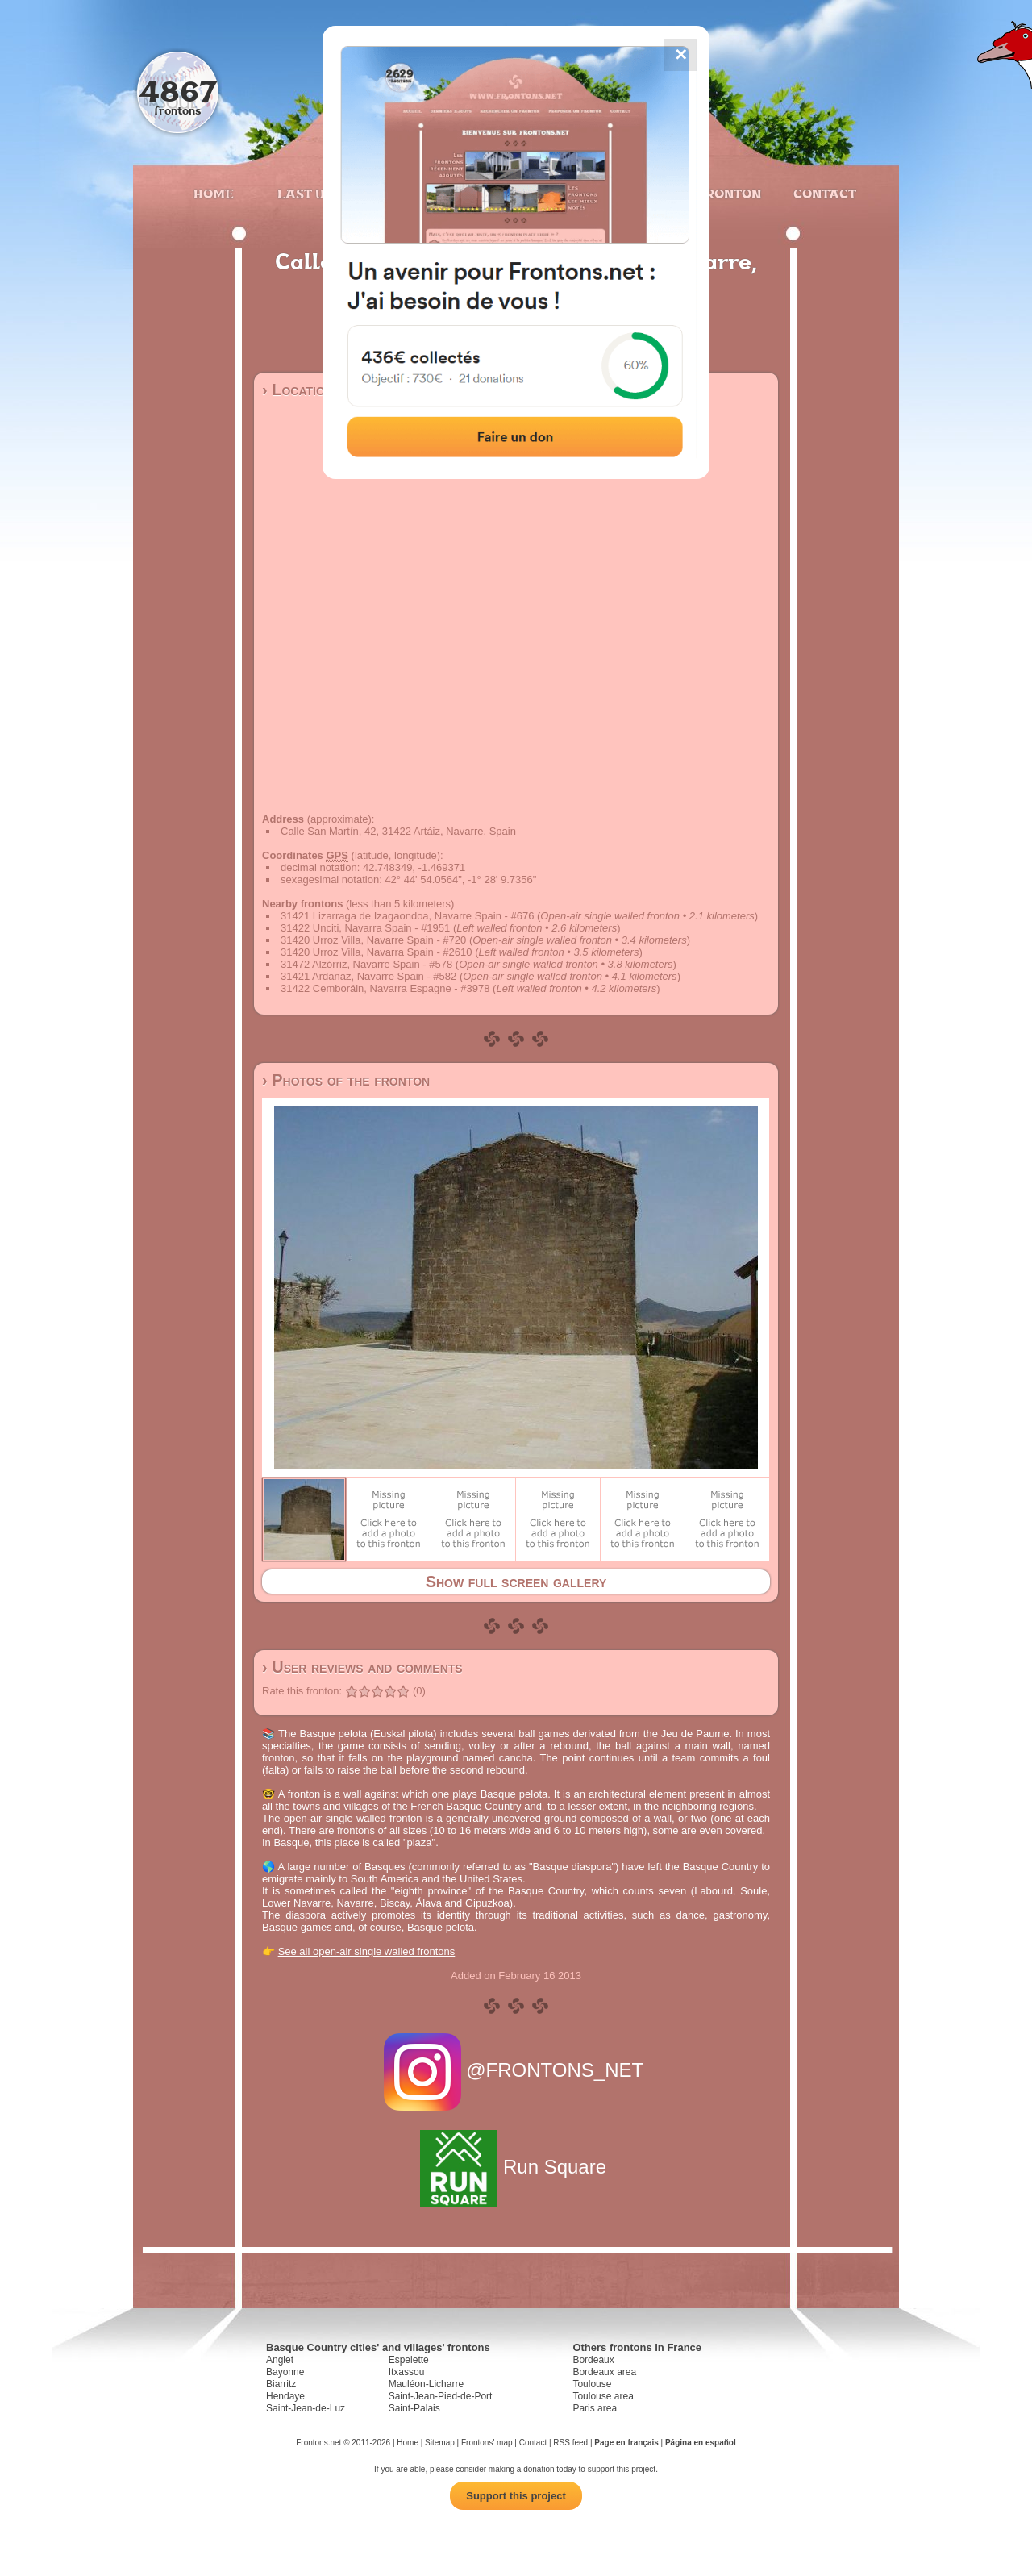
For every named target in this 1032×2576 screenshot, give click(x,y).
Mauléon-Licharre (426, 2384)
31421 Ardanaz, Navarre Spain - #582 (368, 976)
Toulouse (591, 2384)
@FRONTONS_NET (516, 2070)
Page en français (626, 2442)
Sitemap (440, 2442)
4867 (178, 90)
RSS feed (570, 2442)
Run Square (515, 2167)
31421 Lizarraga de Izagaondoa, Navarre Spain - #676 (407, 916)
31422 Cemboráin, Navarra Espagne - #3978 (385, 988)
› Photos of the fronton (346, 1080)
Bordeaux (593, 2360)
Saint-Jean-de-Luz (305, 2408)
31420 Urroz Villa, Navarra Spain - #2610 (376, 952)
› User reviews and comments (362, 1667)
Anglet (279, 2360)
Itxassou (407, 2372)
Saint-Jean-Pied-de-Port (441, 2396)
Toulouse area (602, 2396)
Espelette (409, 2360)
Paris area (594, 2408)
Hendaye (285, 2396)
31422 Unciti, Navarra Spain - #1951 (365, 928)
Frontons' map (487, 2442)
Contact (822, 193)
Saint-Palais (414, 2408)
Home (214, 193)
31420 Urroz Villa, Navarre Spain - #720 (373, 940)
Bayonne (285, 2372)
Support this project (516, 2496)
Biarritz (281, 2384)
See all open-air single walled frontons (367, 1951)
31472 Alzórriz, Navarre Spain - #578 (366, 964)
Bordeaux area (604, 2372)
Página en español (700, 2442)
